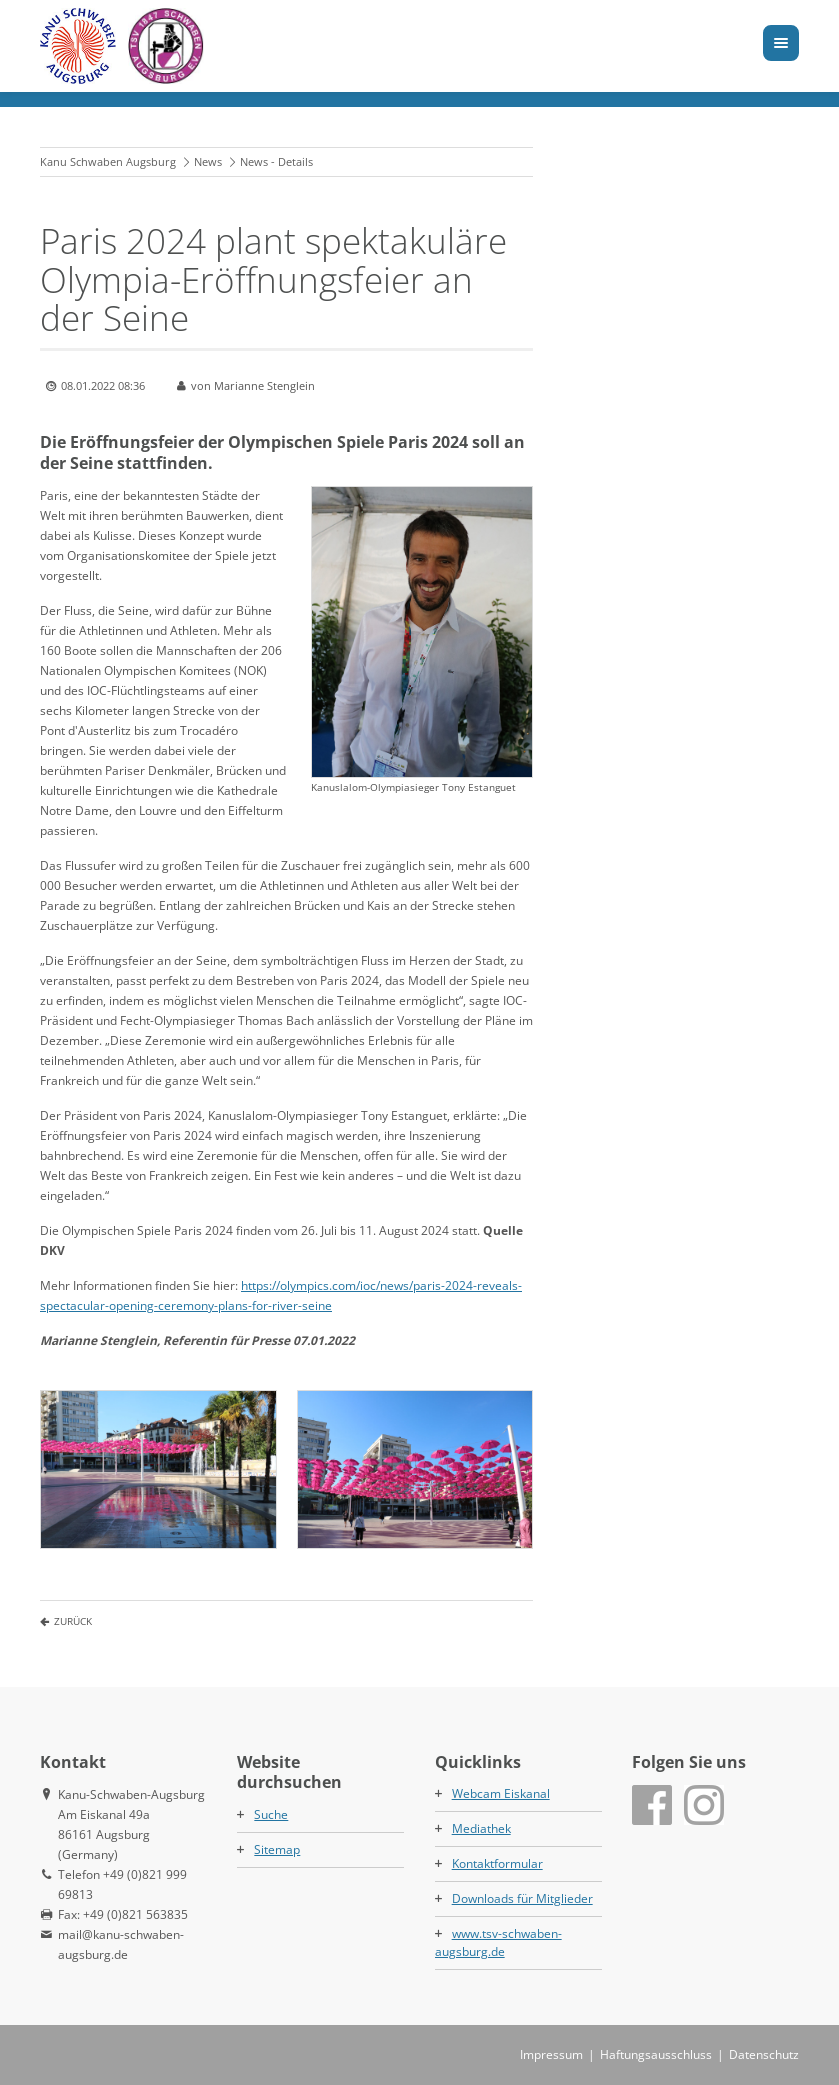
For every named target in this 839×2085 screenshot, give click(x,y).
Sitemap (277, 1849)
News (208, 161)
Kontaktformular (497, 1863)
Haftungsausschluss (656, 2054)
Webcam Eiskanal (501, 1793)
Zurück (73, 1621)
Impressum (551, 2054)
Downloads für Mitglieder (522, 1898)
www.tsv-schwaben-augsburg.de (498, 1942)
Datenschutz (764, 2054)
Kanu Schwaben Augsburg (108, 161)
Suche (271, 1814)
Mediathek (481, 1828)
